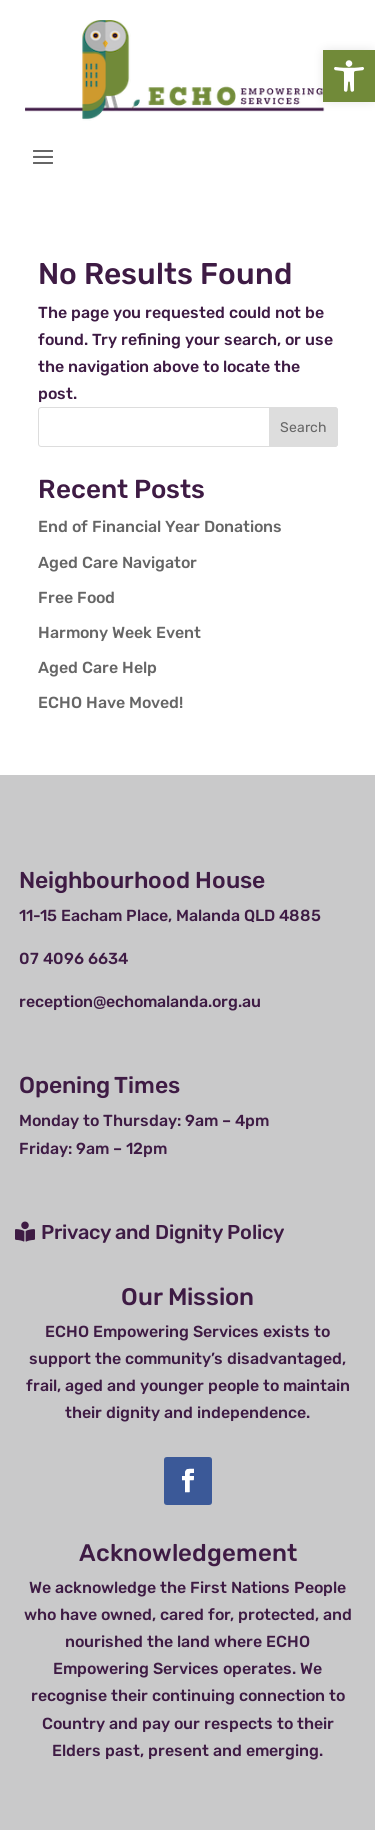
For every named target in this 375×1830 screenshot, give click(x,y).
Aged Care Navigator (117, 562)
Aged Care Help (97, 667)
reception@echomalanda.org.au (140, 1001)
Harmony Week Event (119, 632)
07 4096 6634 (73, 958)
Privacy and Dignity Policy (162, 1232)
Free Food (76, 597)
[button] (349, 76)
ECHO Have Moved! (110, 702)
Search (303, 427)
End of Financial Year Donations (160, 526)
